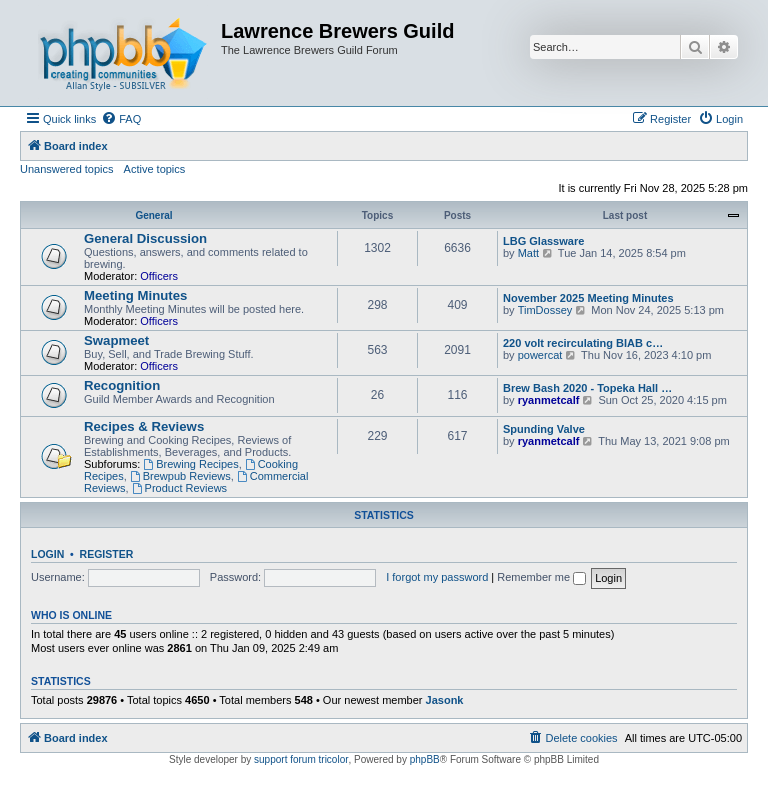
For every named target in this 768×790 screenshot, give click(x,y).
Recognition (122, 385)
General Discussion (145, 238)
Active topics (155, 169)
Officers (159, 276)
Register (107, 554)
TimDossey (545, 310)
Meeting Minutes (135, 295)
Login (47, 554)
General (153, 215)
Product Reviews (179, 488)
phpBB (425, 759)
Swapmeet (116, 340)
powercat (540, 355)
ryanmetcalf (549, 400)
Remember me (541, 577)
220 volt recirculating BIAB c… (583, 343)
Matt (528, 253)
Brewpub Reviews (180, 476)
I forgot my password (437, 577)
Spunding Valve (544, 429)
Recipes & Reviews (144, 426)
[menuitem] (121, 119)
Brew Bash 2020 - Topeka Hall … (587, 388)
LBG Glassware (543, 241)
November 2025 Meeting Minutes (588, 298)
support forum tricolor (301, 759)
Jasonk (445, 700)
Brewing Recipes (190, 464)
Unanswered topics (67, 169)
